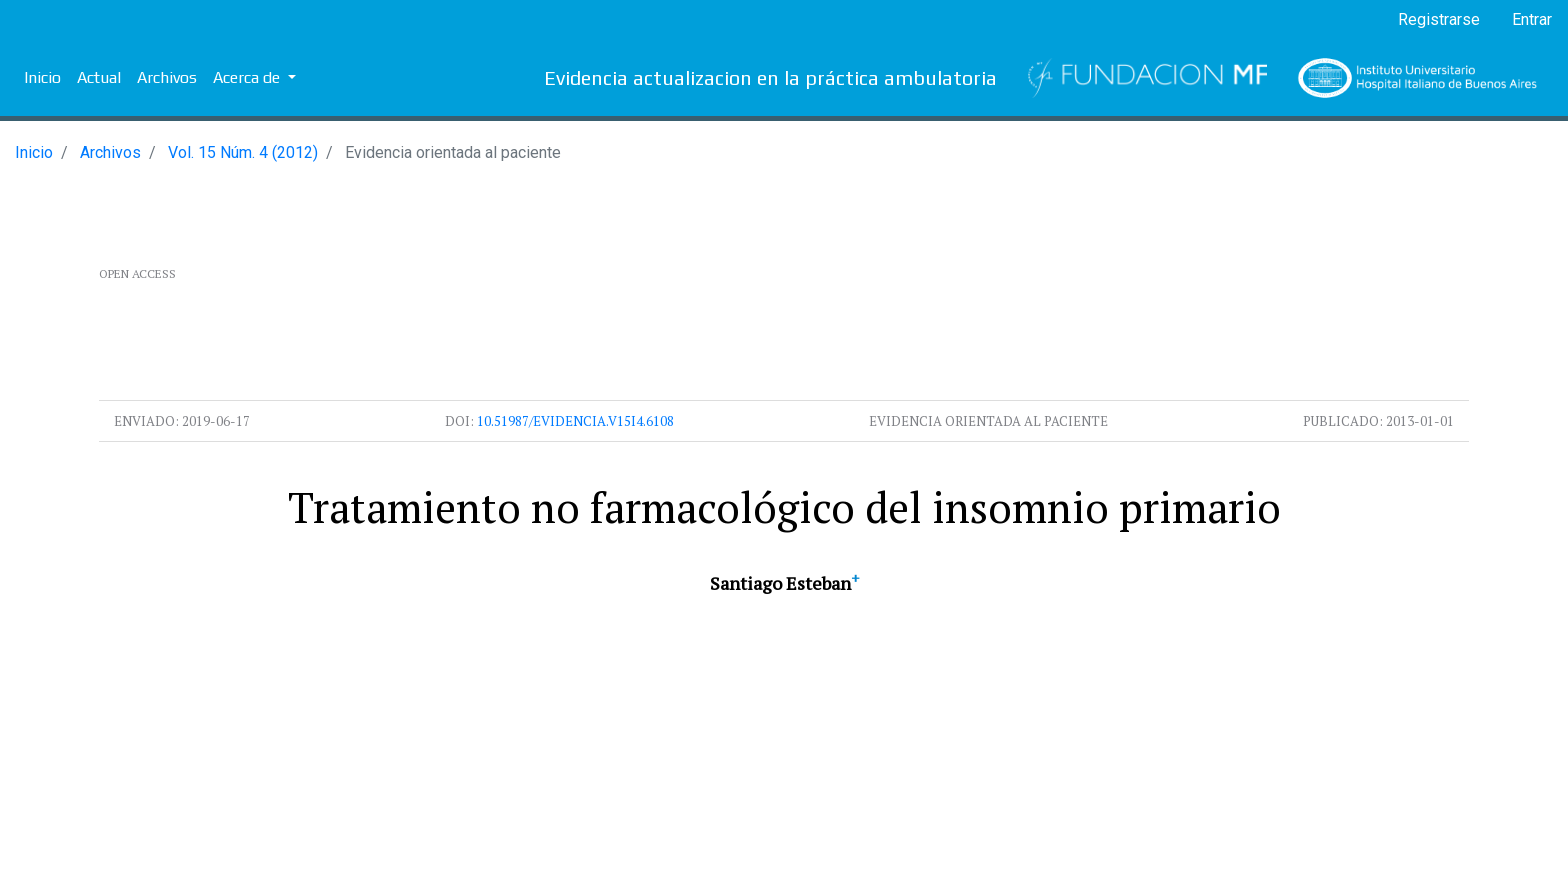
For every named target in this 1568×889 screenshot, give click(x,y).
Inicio (42, 77)
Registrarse (1439, 19)
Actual (99, 77)
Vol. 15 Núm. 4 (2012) (243, 152)
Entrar (1532, 19)
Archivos (167, 77)
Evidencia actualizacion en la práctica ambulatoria (770, 77)
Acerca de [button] (248, 77)
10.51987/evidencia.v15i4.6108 (575, 421)
